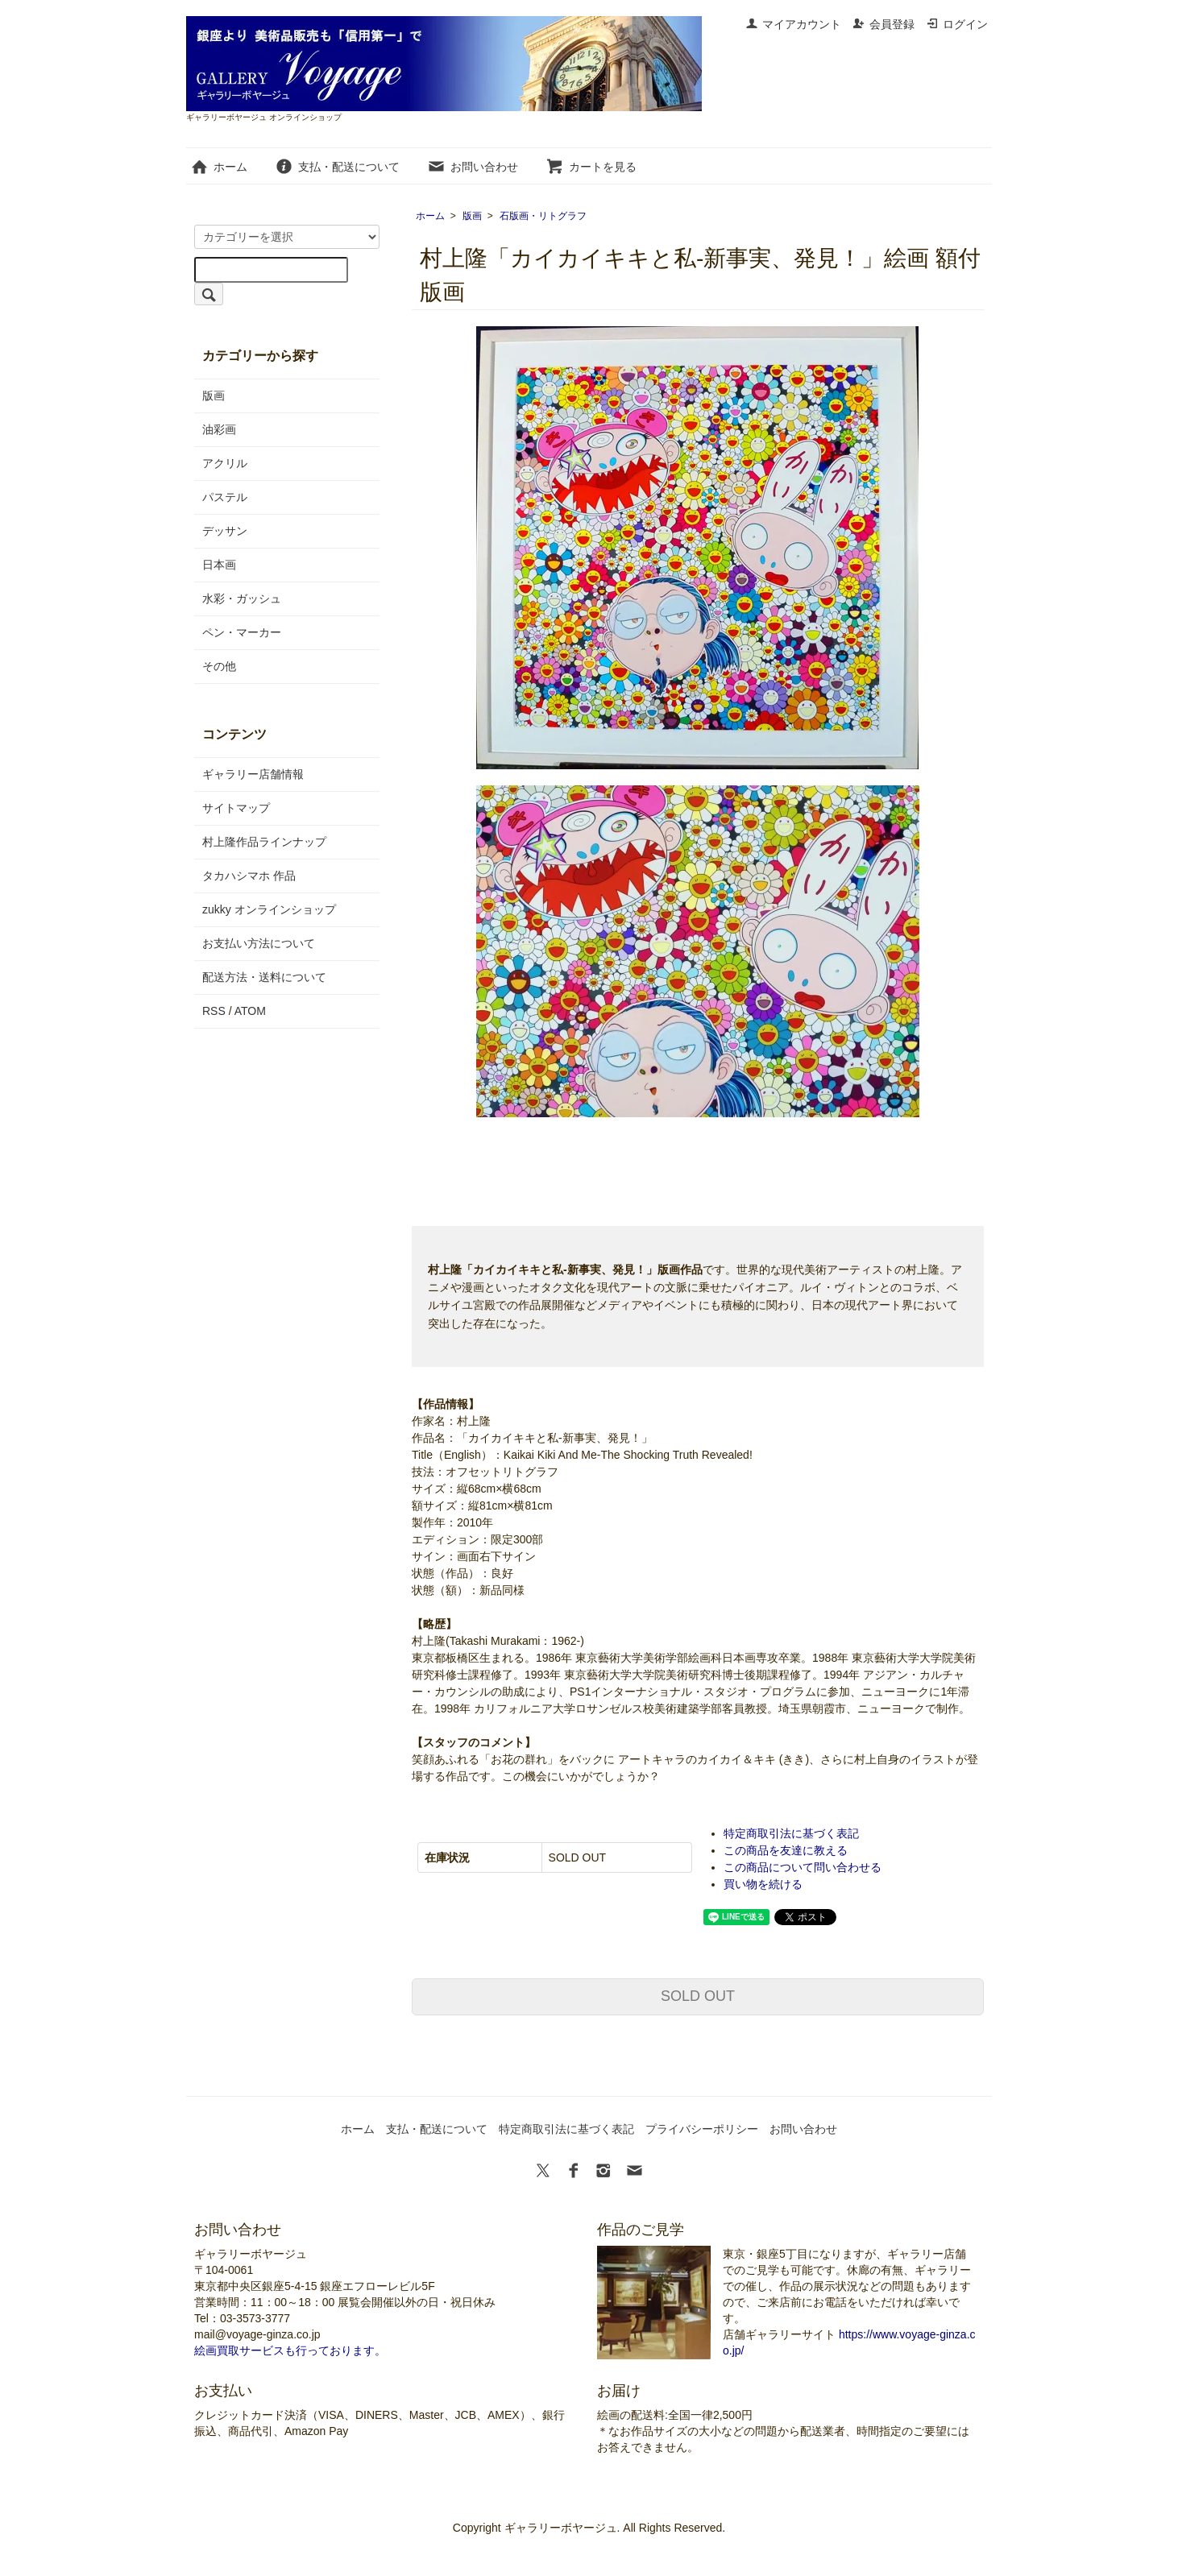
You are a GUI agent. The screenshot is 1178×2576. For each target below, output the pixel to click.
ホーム (218, 166)
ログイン (957, 24)
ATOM (250, 1010)
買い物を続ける (763, 1884)
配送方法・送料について (264, 977)
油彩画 (219, 429)
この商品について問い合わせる (802, 1867)
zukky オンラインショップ (269, 909)
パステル (224, 497)
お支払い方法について (258, 943)
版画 (472, 216)
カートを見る (591, 166)
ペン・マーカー (241, 632)
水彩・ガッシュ (241, 598)
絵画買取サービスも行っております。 (290, 2350)
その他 (219, 666)
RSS (214, 1010)
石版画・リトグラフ (543, 216)
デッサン (224, 530)
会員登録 (883, 24)
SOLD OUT (698, 1996)
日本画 (219, 564)
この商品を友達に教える (786, 1850)
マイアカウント (793, 24)
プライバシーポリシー (701, 2129)
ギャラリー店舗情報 (253, 774)
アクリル (224, 463)
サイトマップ (236, 807)
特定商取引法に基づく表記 (791, 1833)
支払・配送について (337, 166)
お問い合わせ (472, 166)
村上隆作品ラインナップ (264, 841)
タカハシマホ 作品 (249, 875)
